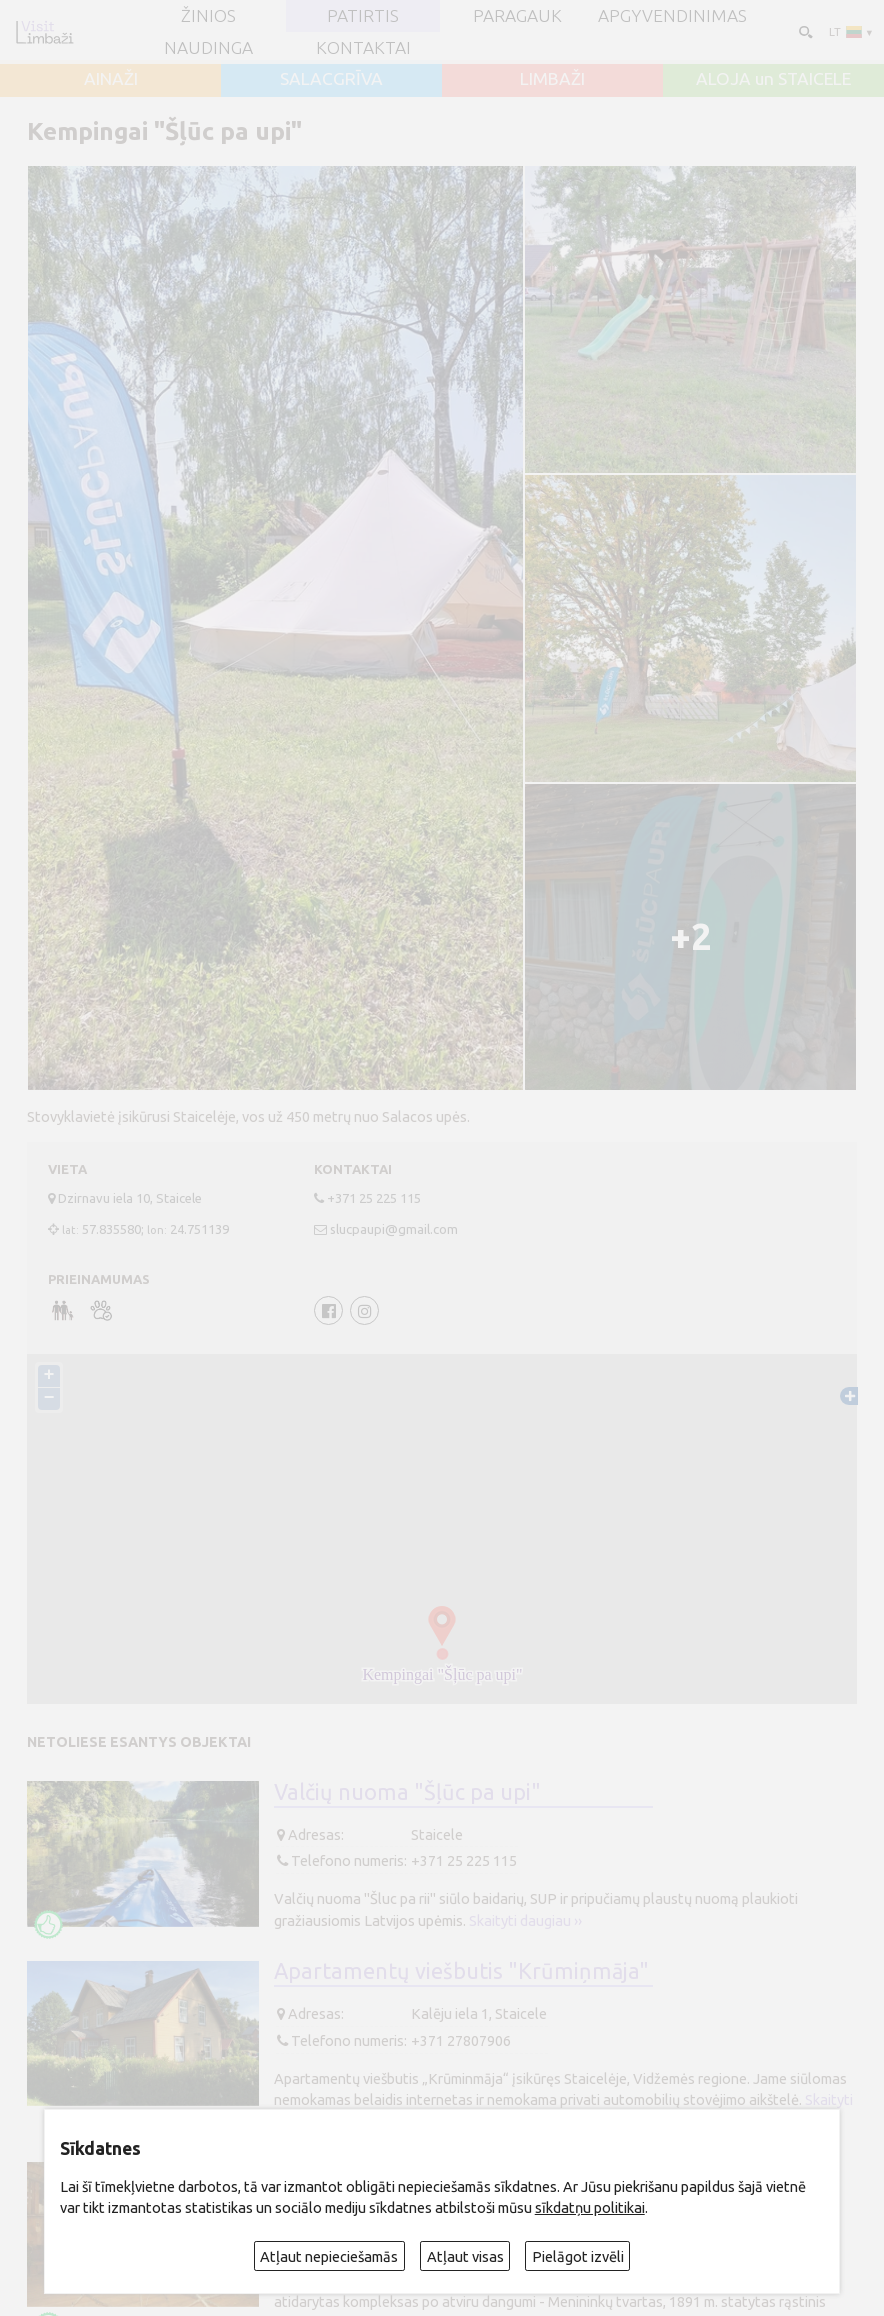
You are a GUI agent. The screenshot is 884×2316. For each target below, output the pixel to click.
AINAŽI (111, 78)
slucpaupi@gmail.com (394, 1229)
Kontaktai (363, 47)
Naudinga (208, 47)
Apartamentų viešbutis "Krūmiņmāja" (461, 1971)
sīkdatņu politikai (590, 2207)
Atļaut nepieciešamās (329, 2256)
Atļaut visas (465, 2256)
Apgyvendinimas (672, 15)
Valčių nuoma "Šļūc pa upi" (407, 1792)
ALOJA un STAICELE (773, 78)
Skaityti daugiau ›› (525, 1920)
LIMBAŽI (552, 78)
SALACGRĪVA (331, 78)
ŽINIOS (208, 15)
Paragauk (517, 15)
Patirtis (363, 15)
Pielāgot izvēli (578, 2256)
